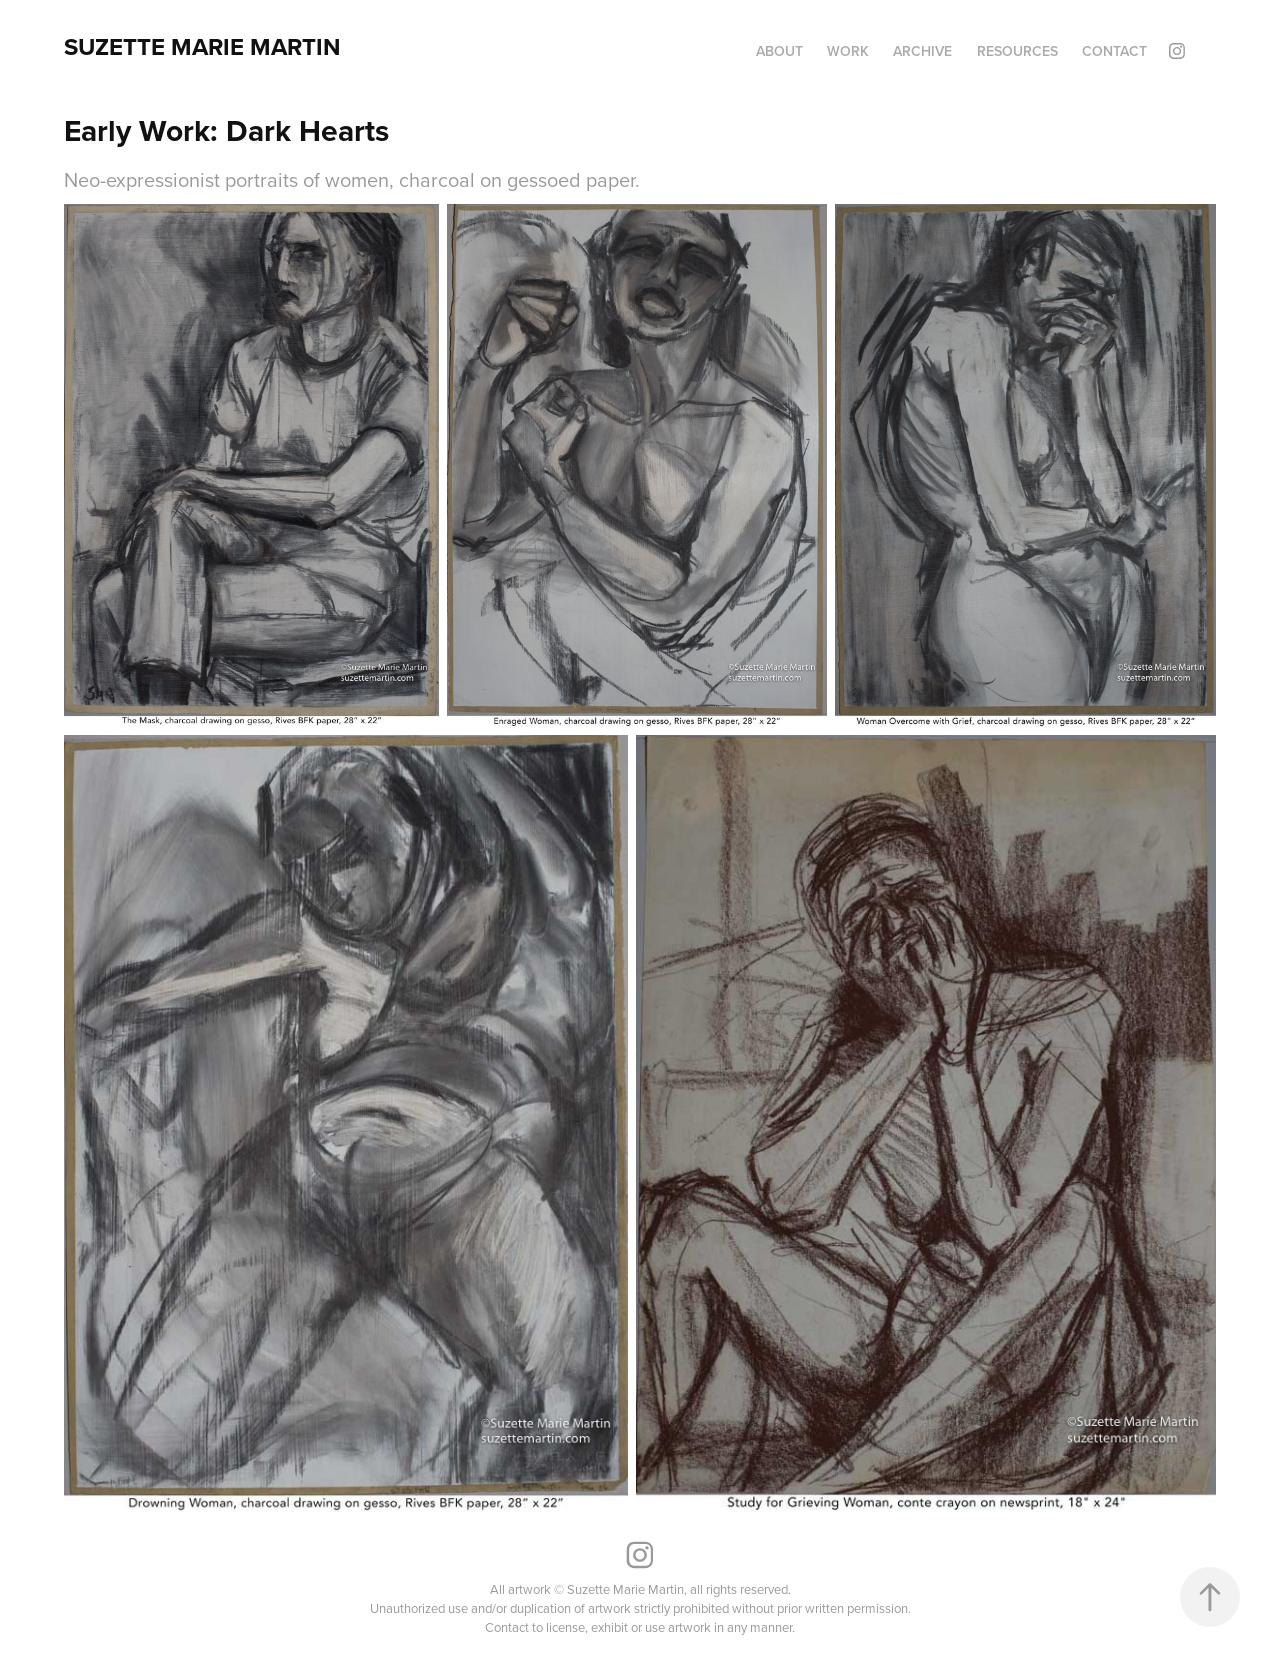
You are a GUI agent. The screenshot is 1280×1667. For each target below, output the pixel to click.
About (779, 51)
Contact (1114, 51)
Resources (1017, 51)
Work (848, 51)
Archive (922, 51)
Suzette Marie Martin (202, 46)
